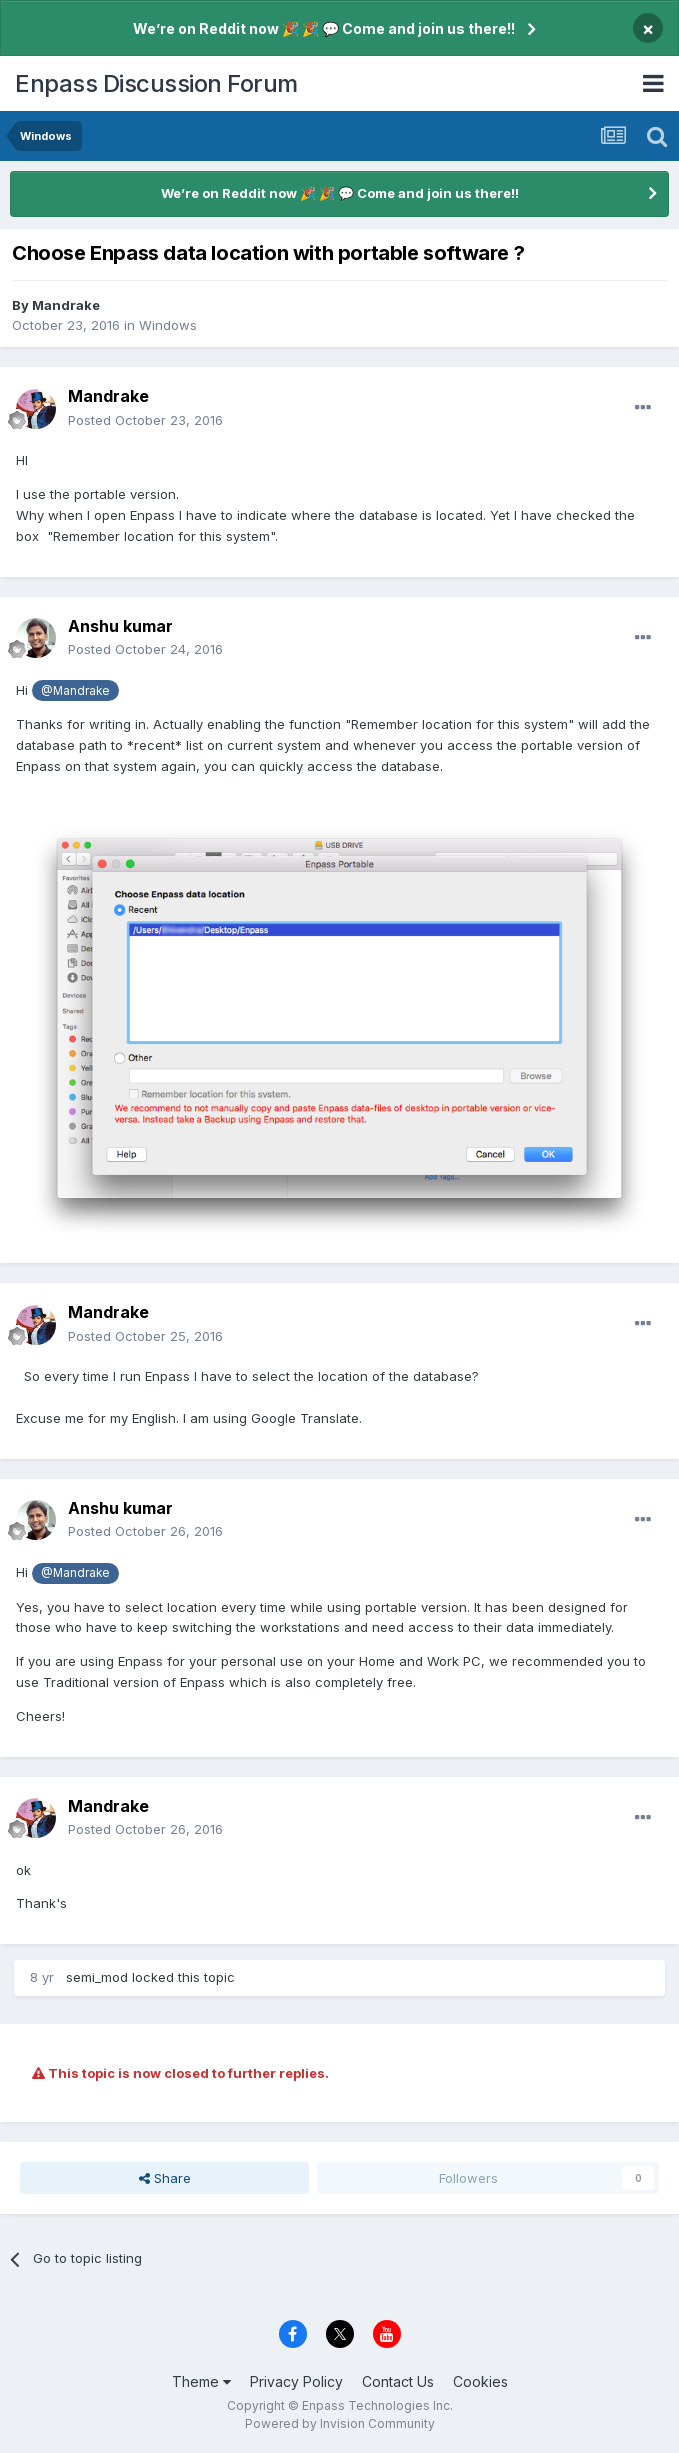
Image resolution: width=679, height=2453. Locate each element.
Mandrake (66, 305)
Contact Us (398, 2381)
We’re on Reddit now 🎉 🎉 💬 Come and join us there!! (324, 28)
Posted (145, 420)
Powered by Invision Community (340, 2423)
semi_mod (97, 1977)
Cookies (480, 2381)
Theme (201, 2381)
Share (165, 2178)
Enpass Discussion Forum (156, 83)
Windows (168, 325)
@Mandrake (75, 691)
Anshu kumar (120, 626)
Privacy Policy (296, 2381)
